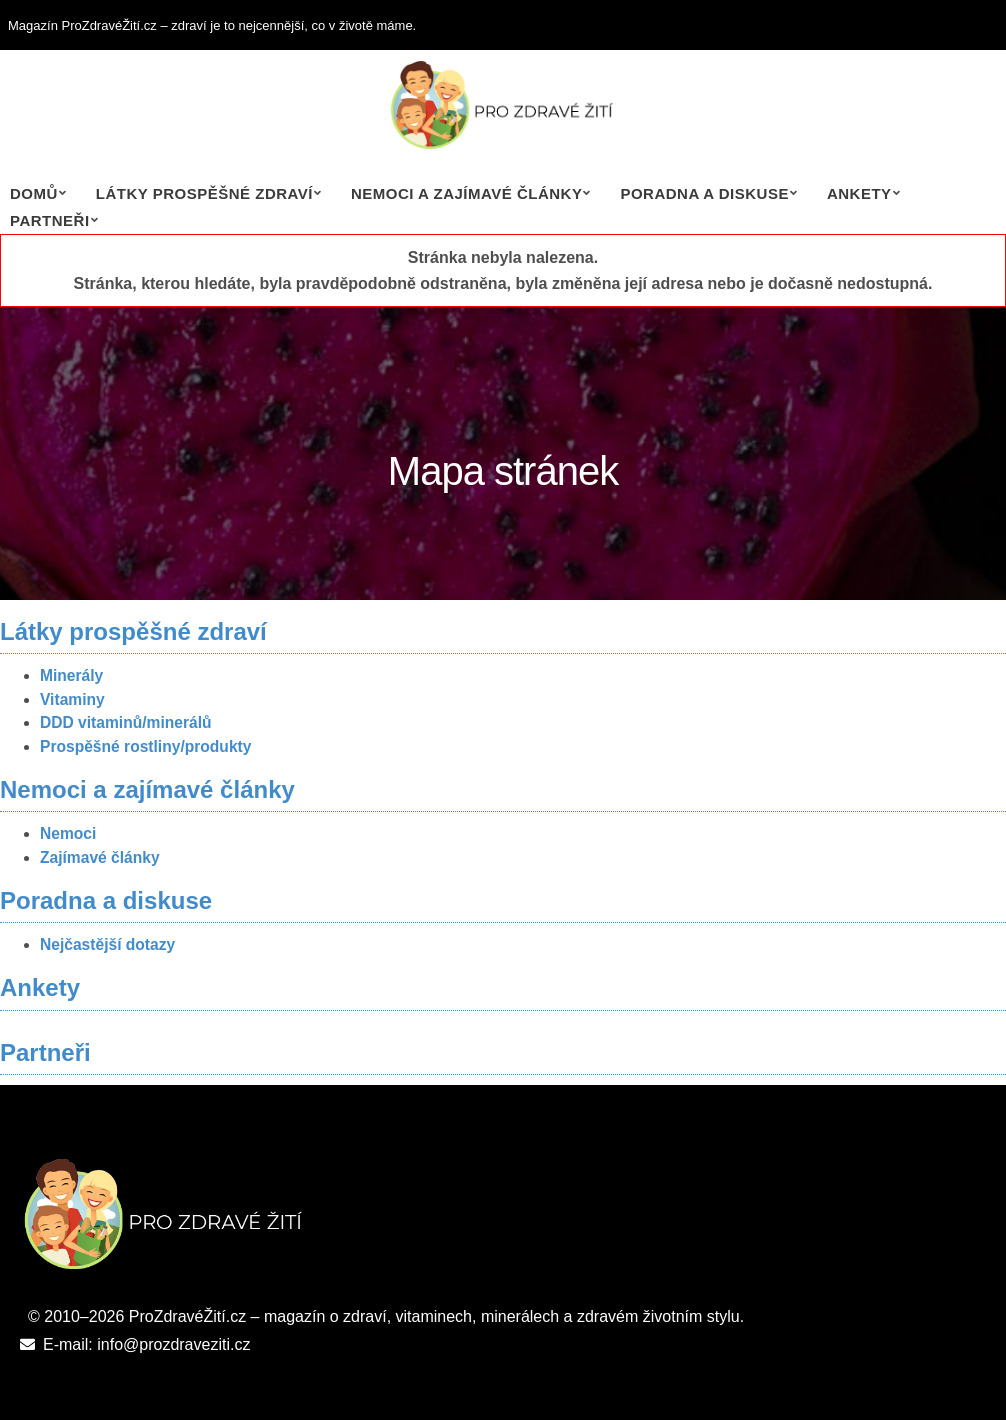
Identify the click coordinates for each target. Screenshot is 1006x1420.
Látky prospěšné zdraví (204, 193)
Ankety (859, 193)
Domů (34, 193)
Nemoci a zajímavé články (466, 193)
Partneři (50, 220)
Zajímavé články (100, 857)
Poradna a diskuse (704, 193)
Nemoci (68, 833)
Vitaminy (72, 699)
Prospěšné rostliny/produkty (145, 746)
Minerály (71, 675)
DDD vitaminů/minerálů (126, 722)
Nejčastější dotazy (107, 944)
